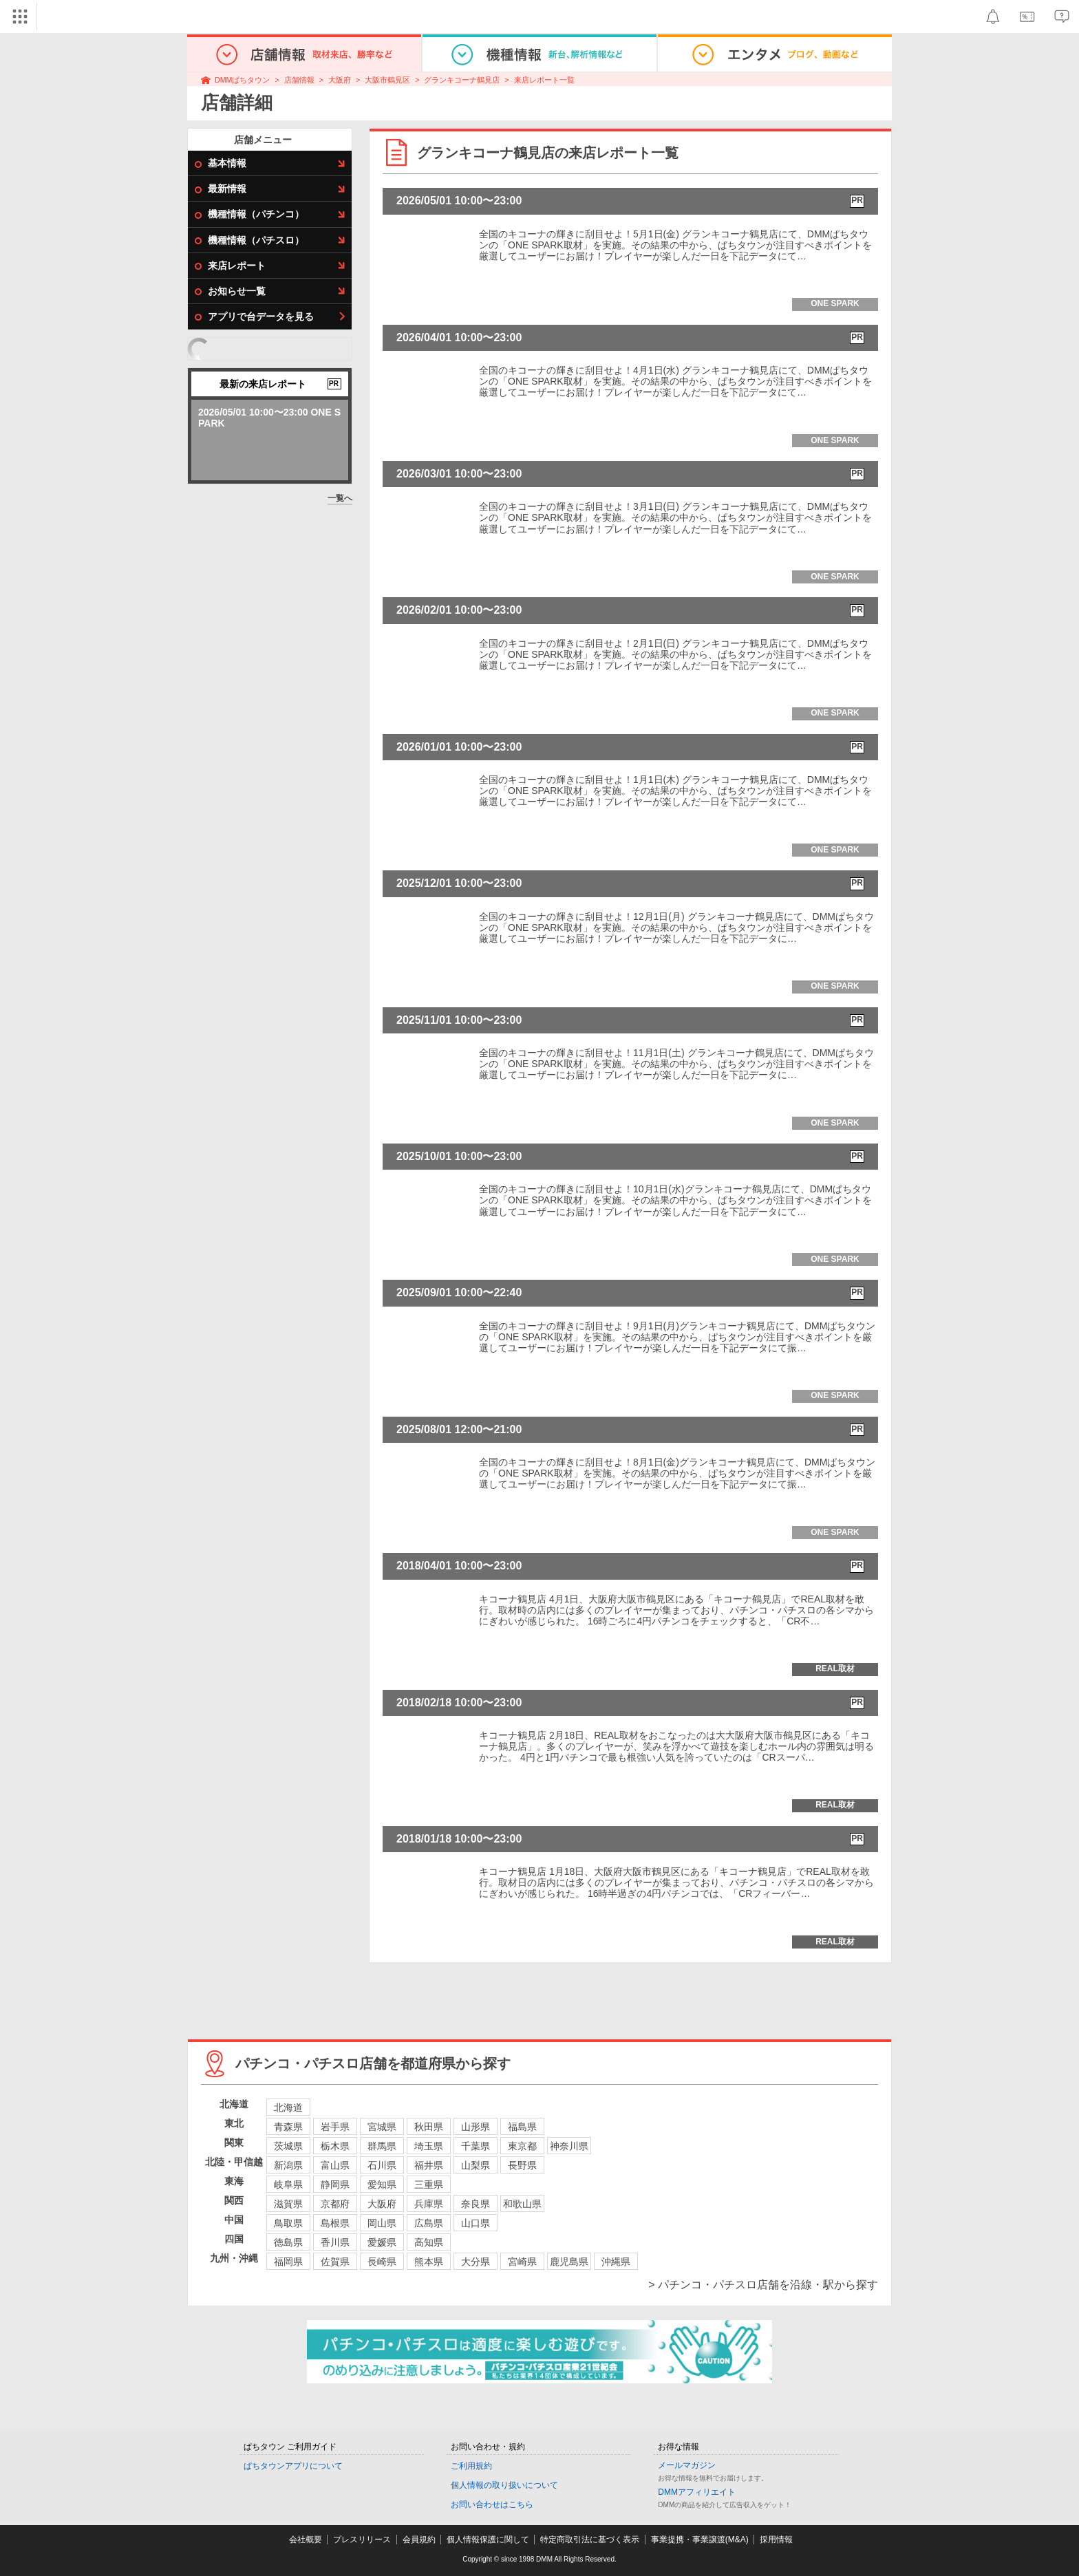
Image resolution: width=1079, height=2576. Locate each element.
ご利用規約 (471, 2466)
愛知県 (381, 2184)
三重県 (428, 2184)
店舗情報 (299, 80)
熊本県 (428, 2261)
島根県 (335, 2223)
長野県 (522, 2165)
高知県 (428, 2242)
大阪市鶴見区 (387, 80)
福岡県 (288, 2261)
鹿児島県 (569, 2261)
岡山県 (381, 2223)
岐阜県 (288, 2184)
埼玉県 (428, 2145)
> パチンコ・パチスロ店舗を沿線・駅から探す (763, 2284)
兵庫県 (428, 2203)
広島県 (428, 2223)
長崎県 (381, 2261)
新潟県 (288, 2165)
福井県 (428, 2165)
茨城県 (288, 2145)
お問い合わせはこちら (492, 2504)
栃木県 (335, 2145)
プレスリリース (362, 2539)
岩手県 (335, 2126)
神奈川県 (569, 2145)
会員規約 (419, 2539)
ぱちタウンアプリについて (293, 2466)
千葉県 (475, 2145)
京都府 (335, 2203)
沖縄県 (615, 2261)
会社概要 (305, 2539)
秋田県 (428, 2126)
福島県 (522, 2126)
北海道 (288, 2107)
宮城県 (381, 2126)
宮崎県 (522, 2261)
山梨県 (475, 2165)
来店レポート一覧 (544, 80)
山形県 (475, 2126)
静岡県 (335, 2184)
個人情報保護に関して (488, 2539)
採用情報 (776, 2539)
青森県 (288, 2126)
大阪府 (339, 80)
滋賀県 (288, 2203)
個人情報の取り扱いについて (504, 2485)
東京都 (522, 2145)
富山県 (335, 2165)
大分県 (475, 2261)
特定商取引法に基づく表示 (589, 2539)
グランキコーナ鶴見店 (462, 80)
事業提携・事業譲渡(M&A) (700, 2539)
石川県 (381, 2165)
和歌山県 (522, 2203)
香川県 (335, 2242)
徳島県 (288, 2242)
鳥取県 (288, 2223)
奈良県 (475, 2203)
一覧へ (340, 498)
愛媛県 (381, 2242)
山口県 (475, 2223)
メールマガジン (687, 2465)
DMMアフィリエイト (697, 2492)
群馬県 (381, 2145)
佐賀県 (335, 2261)
